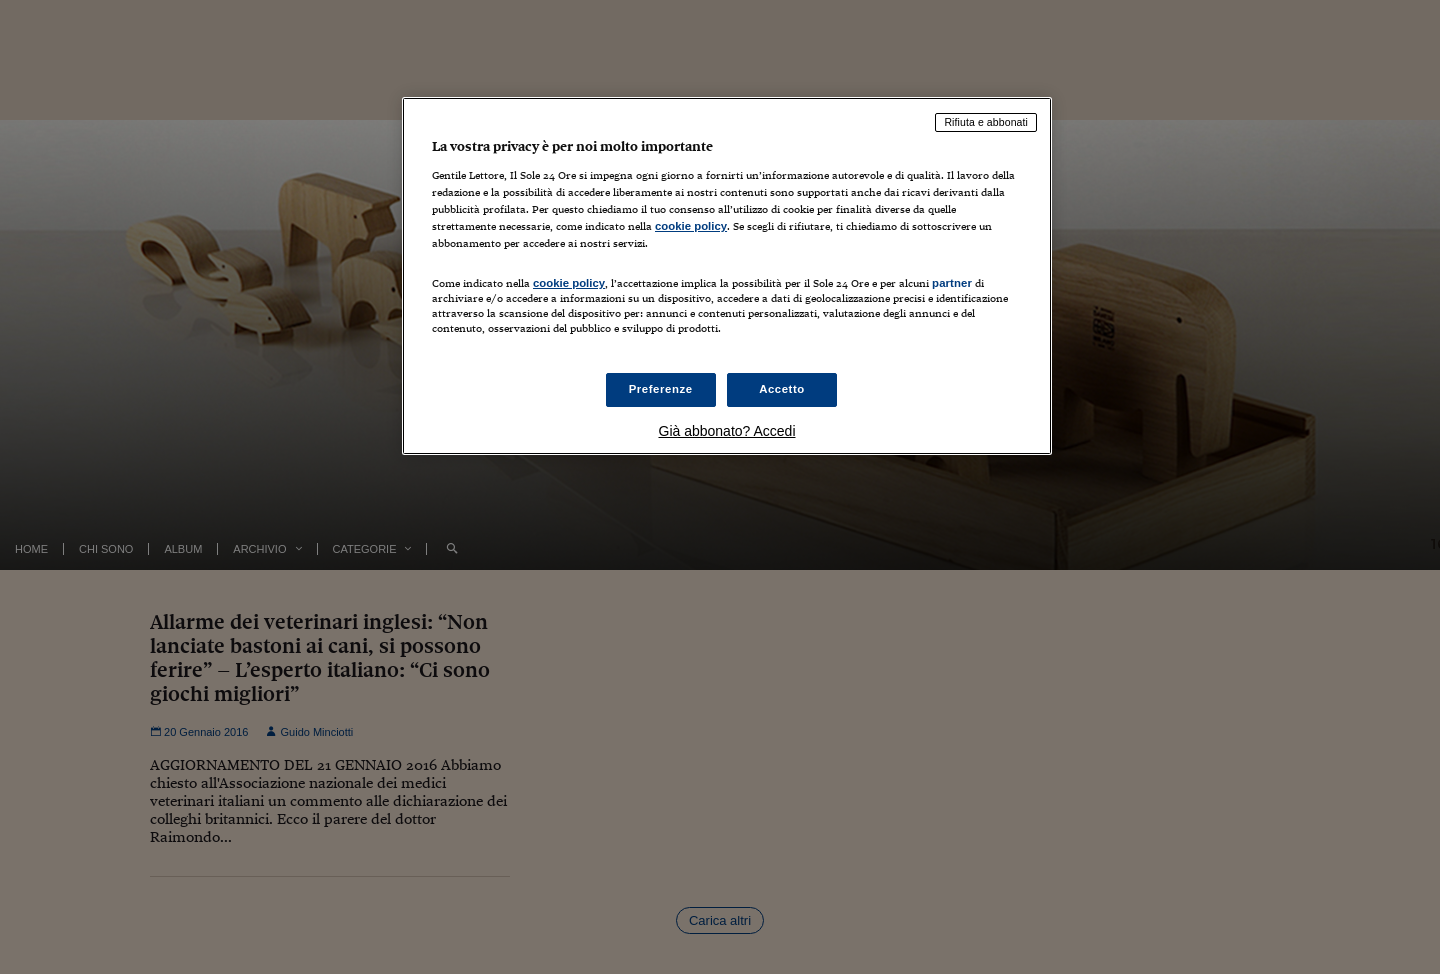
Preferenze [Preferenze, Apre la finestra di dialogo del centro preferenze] (661, 389)
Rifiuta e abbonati (986, 122)
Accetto (782, 389)
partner (952, 283)
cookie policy (691, 226)
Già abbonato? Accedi (727, 431)
